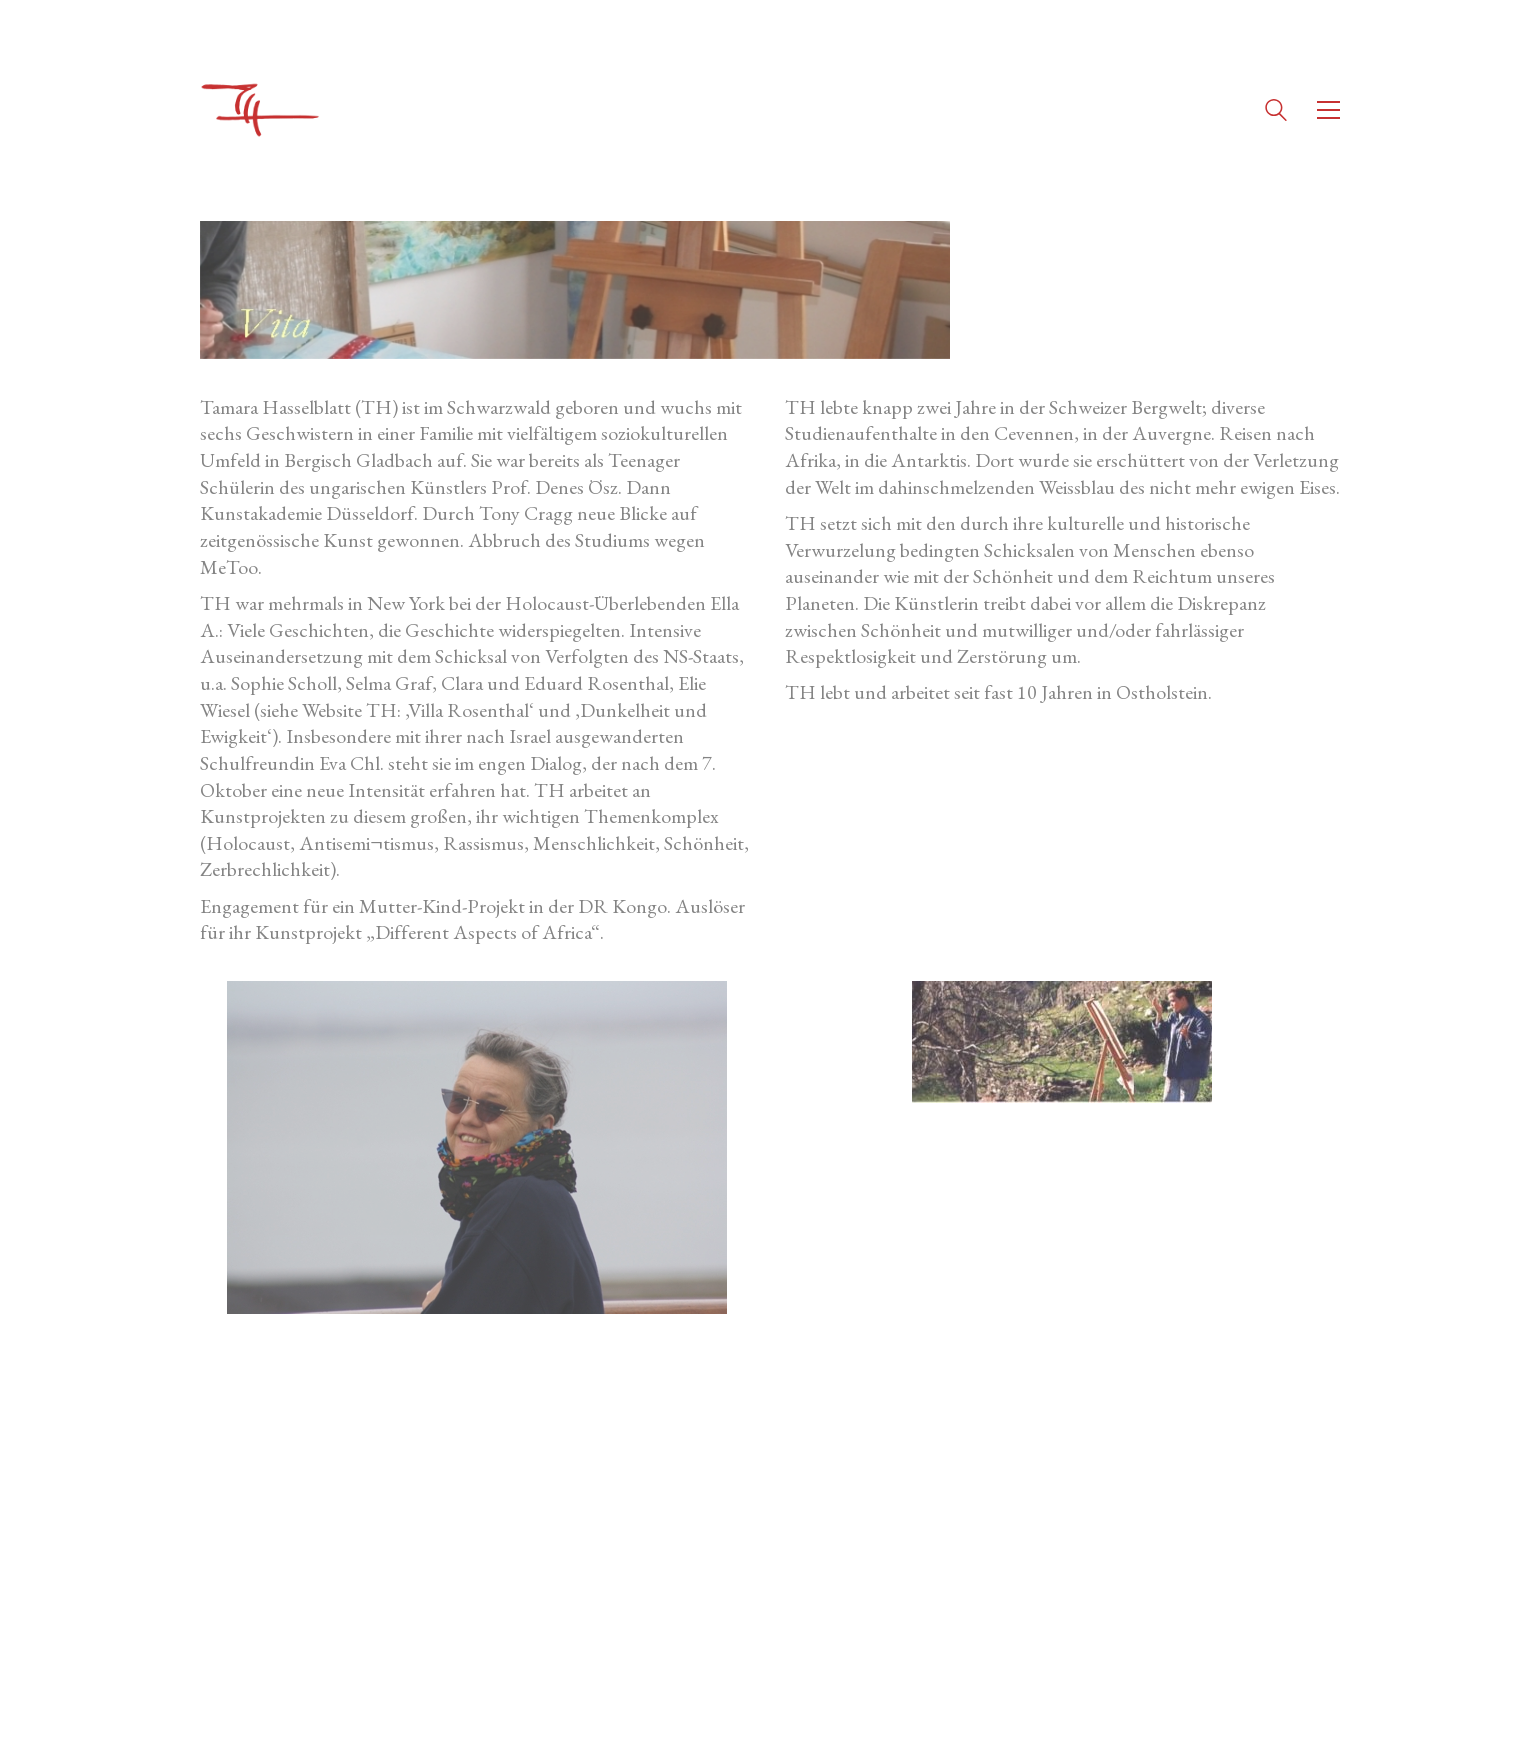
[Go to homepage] (260, 110)
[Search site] (1276, 112)
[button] (1328, 110)
